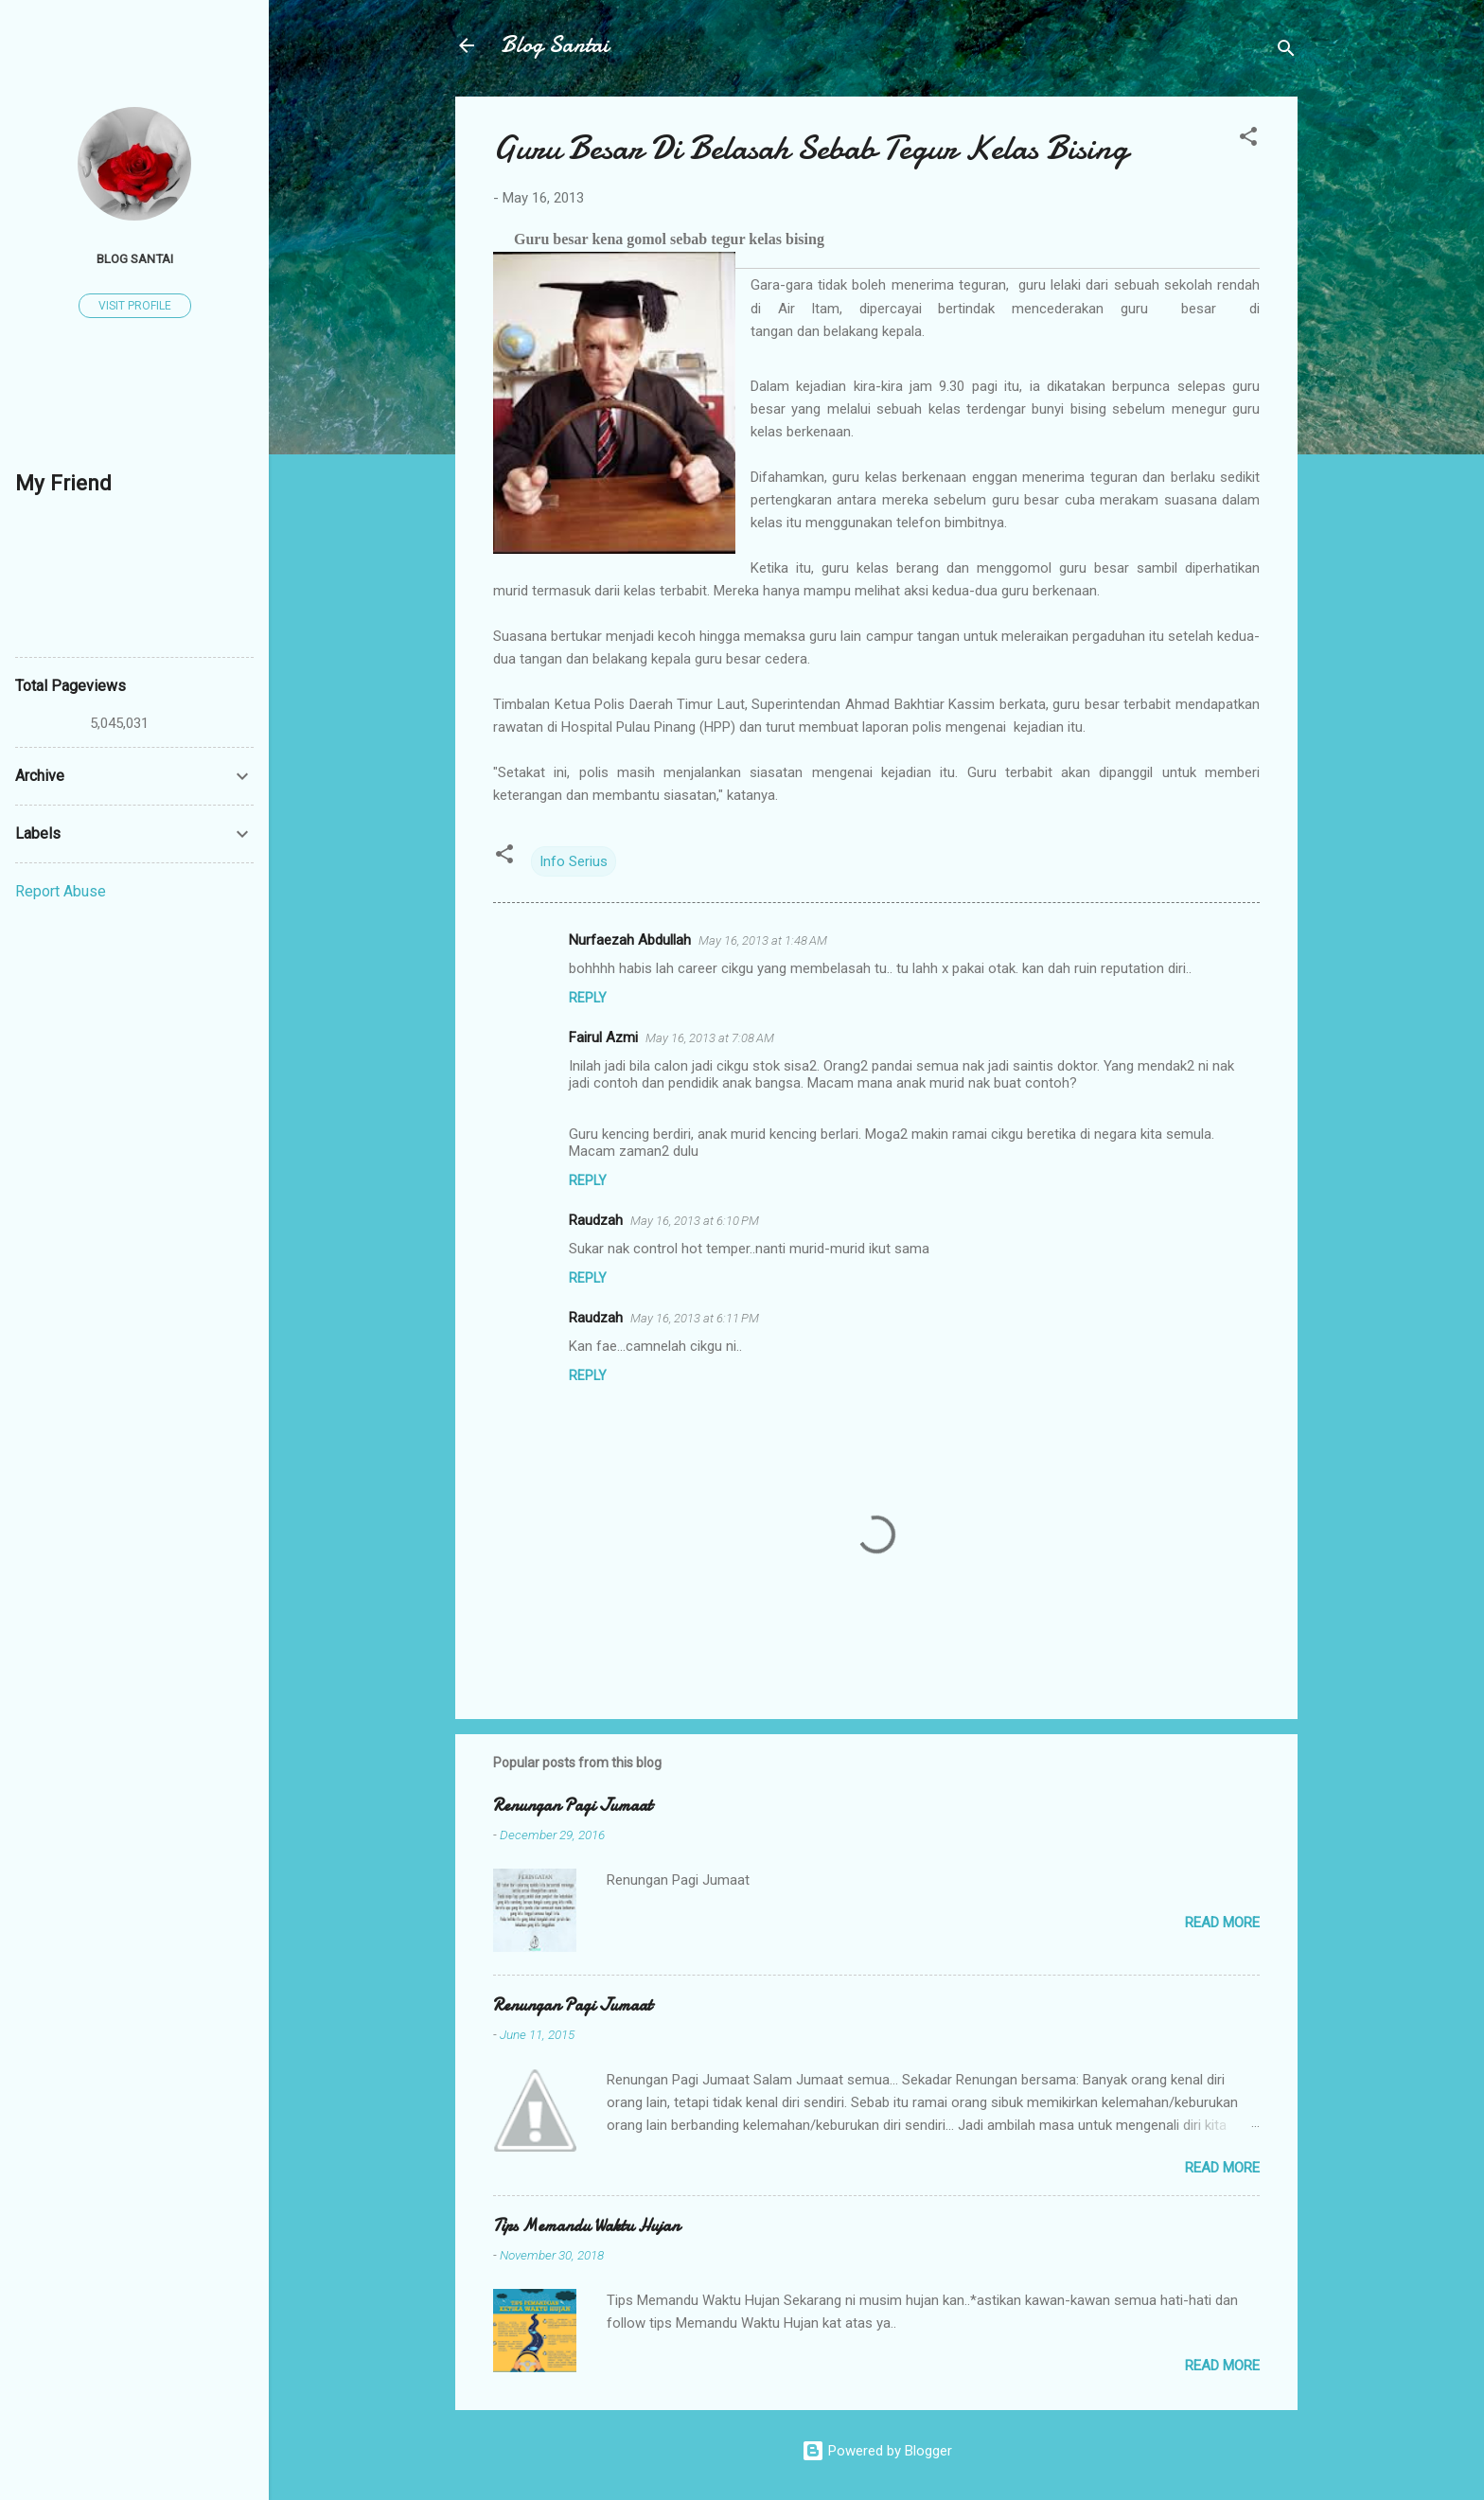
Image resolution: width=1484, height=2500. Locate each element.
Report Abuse (60, 891)
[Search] (1286, 51)
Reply (588, 997)
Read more (1222, 1922)
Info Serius (573, 861)
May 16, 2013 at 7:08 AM (709, 1038)
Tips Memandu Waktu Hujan (586, 2226)
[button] (1248, 139)
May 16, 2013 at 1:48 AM (762, 940)
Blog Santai (555, 45)
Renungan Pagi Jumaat (572, 1805)
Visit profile (134, 305)
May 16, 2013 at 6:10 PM (694, 1221)
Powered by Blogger (877, 2450)
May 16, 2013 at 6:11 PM (694, 1318)
